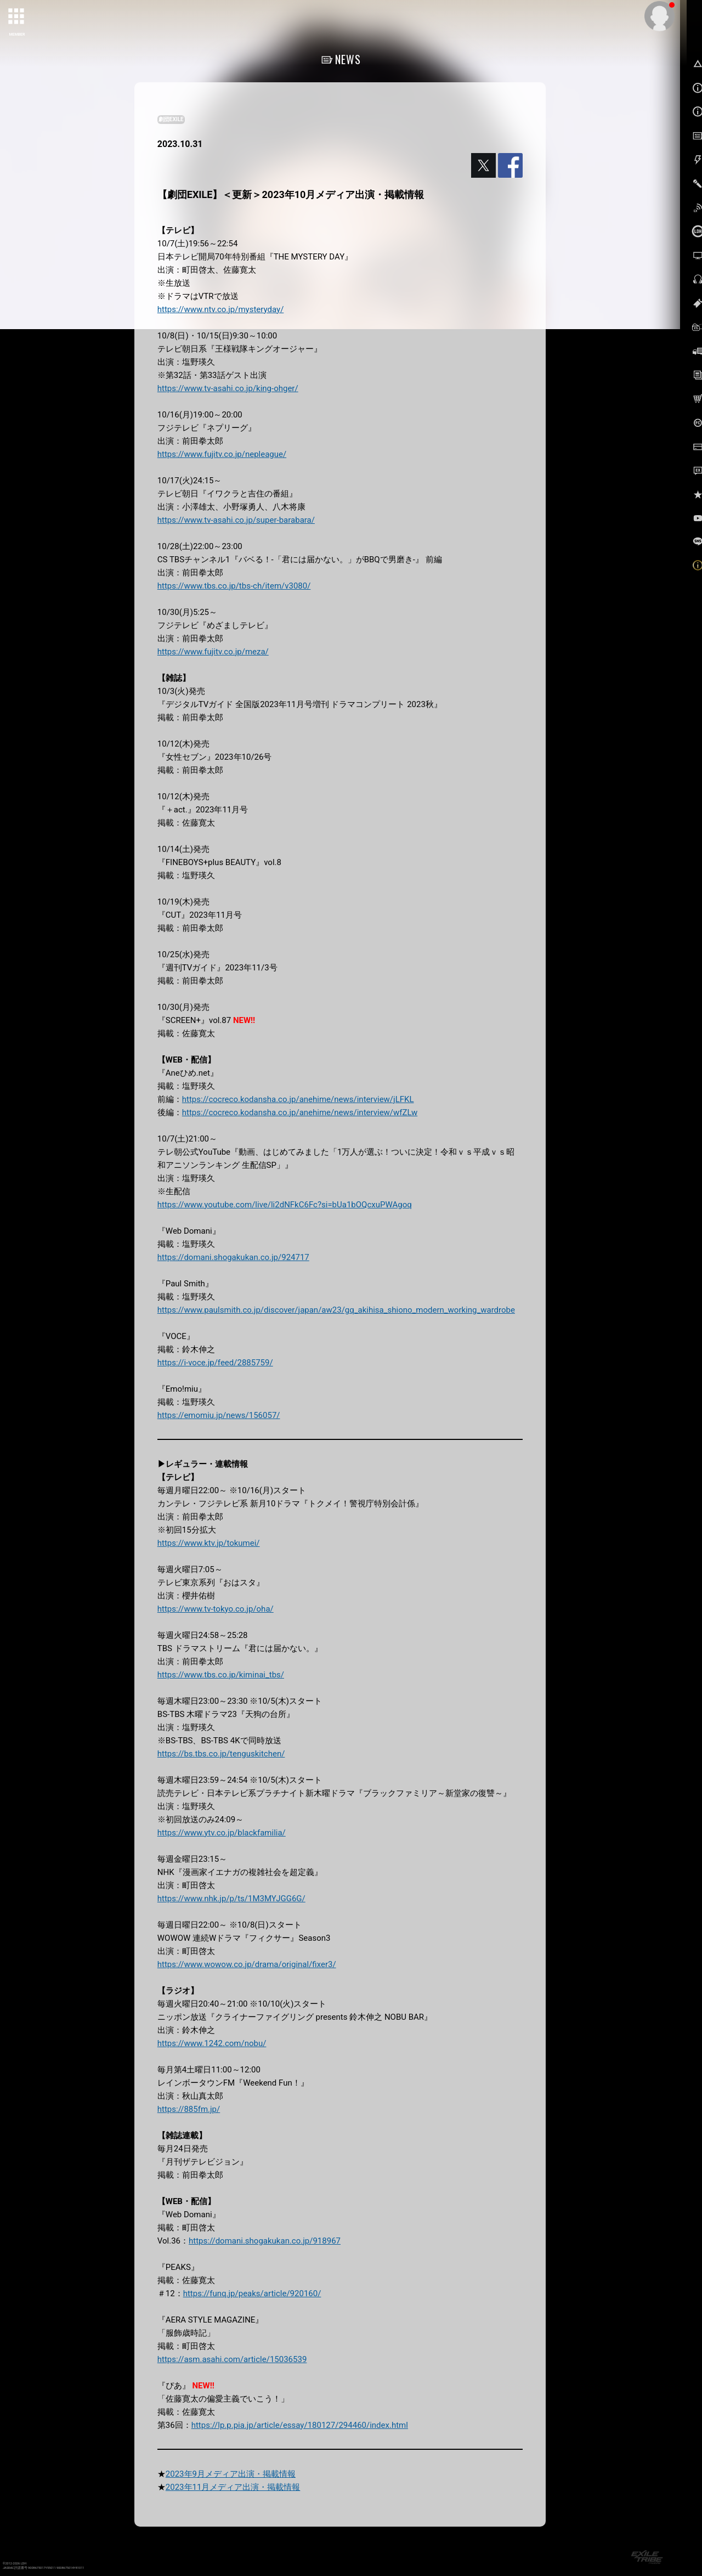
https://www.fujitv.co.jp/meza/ (213, 652)
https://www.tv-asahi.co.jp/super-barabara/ (236, 520)
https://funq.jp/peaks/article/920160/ (252, 2293)
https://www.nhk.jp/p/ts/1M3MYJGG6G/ (231, 1898)
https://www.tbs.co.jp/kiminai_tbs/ (220, 1675)
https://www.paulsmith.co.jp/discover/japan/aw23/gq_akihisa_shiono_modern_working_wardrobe (336, 1310)
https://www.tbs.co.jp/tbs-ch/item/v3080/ (234, 586)
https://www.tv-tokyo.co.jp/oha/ (215, 1609)
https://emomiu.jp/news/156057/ (218, 1415)
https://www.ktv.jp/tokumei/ (208, 1543)
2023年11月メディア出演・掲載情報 (233, 2487)
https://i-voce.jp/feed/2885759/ (215, 1363)
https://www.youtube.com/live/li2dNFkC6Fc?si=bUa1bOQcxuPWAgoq (284, 1205)
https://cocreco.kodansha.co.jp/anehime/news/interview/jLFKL (298, 1099)
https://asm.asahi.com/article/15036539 (232, 2359)
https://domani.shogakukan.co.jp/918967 (265, 2241)
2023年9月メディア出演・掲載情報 (231, 2474)
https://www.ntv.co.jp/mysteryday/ (220, 309)
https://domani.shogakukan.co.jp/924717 (233, 1257)
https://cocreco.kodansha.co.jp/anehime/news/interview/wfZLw (299, 1112)
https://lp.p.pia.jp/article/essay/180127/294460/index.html (299, 2425)
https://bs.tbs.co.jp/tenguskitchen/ (221, 1754)
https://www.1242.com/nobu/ (212, 2043)
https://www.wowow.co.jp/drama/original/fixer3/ (246, 1964)
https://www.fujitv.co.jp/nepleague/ (221, 454)
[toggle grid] (17, 17)
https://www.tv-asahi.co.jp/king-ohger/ (227, 388)
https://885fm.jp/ (188, 2109)
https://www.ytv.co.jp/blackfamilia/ (221, 1833)
